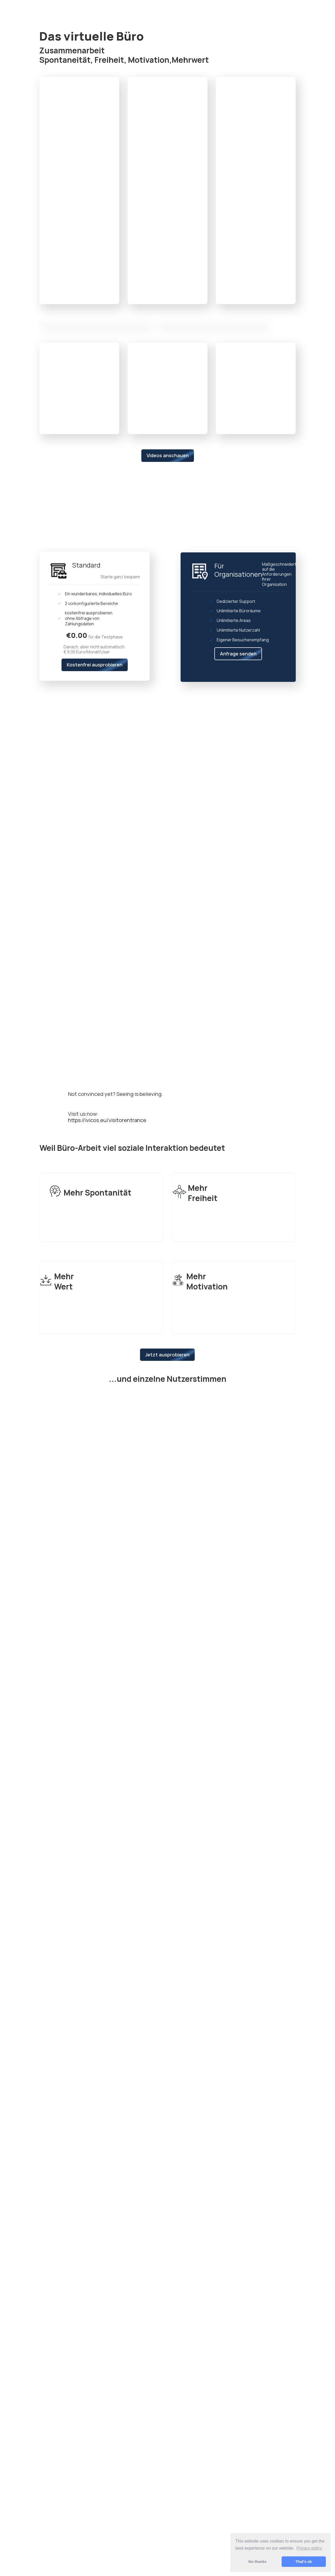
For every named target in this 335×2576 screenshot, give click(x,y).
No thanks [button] (257, 2562)
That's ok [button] (303, 2562)
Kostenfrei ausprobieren (94, 664)
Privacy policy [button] (309, 2548)
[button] (105, 82)
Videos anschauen (168, 455)
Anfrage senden (238, 653)
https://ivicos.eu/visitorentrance (107, 1120)
